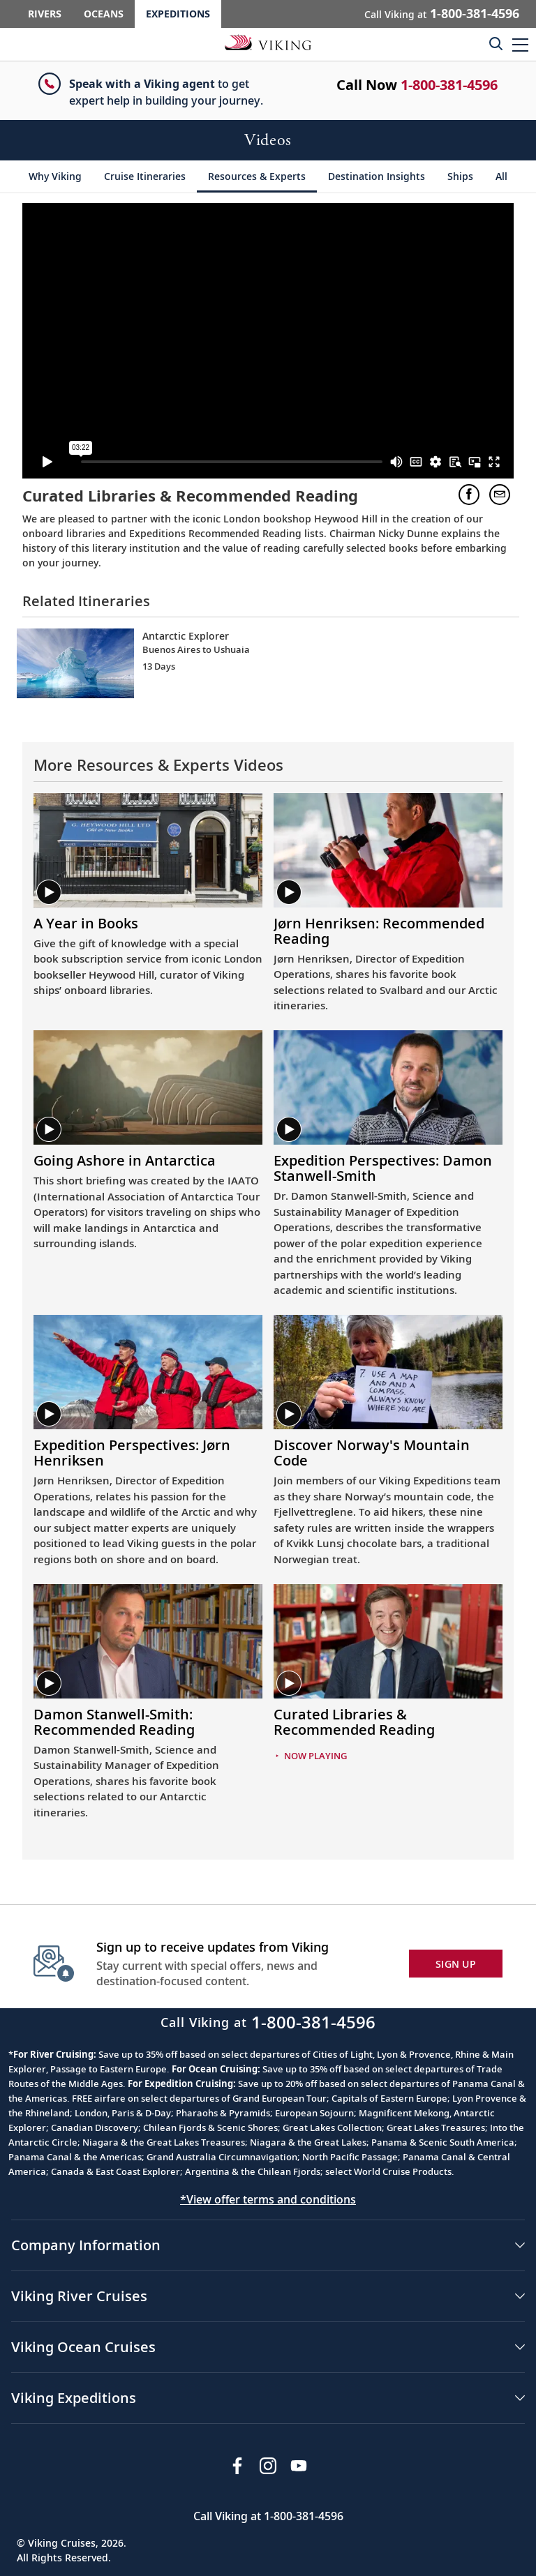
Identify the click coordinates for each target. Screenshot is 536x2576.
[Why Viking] (55, 176)
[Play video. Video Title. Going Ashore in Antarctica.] (148, 1160)
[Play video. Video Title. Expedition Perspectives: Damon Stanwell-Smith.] (388, 1168)
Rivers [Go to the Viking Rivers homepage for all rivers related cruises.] (44, 13)
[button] (520, 44)
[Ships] (460, 176)
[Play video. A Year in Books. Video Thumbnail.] (148, 850)
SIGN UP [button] (456, 1964)
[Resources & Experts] (257, 176)
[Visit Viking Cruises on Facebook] (237, 2465)
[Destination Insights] (376, 176)
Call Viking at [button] (441, 13)
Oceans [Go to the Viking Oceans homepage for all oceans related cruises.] (104, 13)
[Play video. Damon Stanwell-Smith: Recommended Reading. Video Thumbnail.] (148, 1641)
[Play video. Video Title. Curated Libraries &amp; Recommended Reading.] (388, 1722)
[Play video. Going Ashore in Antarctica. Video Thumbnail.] (148, 1087)
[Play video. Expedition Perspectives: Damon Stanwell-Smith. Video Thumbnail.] (388, 1087)
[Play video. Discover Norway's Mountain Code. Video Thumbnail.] (388, 1372)
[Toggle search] (495, 43)
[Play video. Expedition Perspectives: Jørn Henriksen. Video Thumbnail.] (148, 1372)
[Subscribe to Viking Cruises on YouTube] (298, 2465)
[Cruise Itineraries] (145, 176)
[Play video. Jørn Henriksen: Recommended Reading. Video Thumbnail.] (388, 850)
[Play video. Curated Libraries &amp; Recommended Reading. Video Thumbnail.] (388, 1641)
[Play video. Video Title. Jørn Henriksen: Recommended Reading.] (388, 931)
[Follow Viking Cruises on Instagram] (268, 2465)
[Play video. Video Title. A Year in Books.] (148, 923)
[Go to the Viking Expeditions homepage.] (268, 41)
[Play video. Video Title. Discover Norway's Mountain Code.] (388, 1453)
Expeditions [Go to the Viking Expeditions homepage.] (178, 13)
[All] (501, 176)
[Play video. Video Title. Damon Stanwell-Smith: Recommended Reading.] (148, 1722)
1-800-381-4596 (449, 84)
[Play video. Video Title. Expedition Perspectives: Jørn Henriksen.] (148, 1453)
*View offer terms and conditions (268, 2199)
